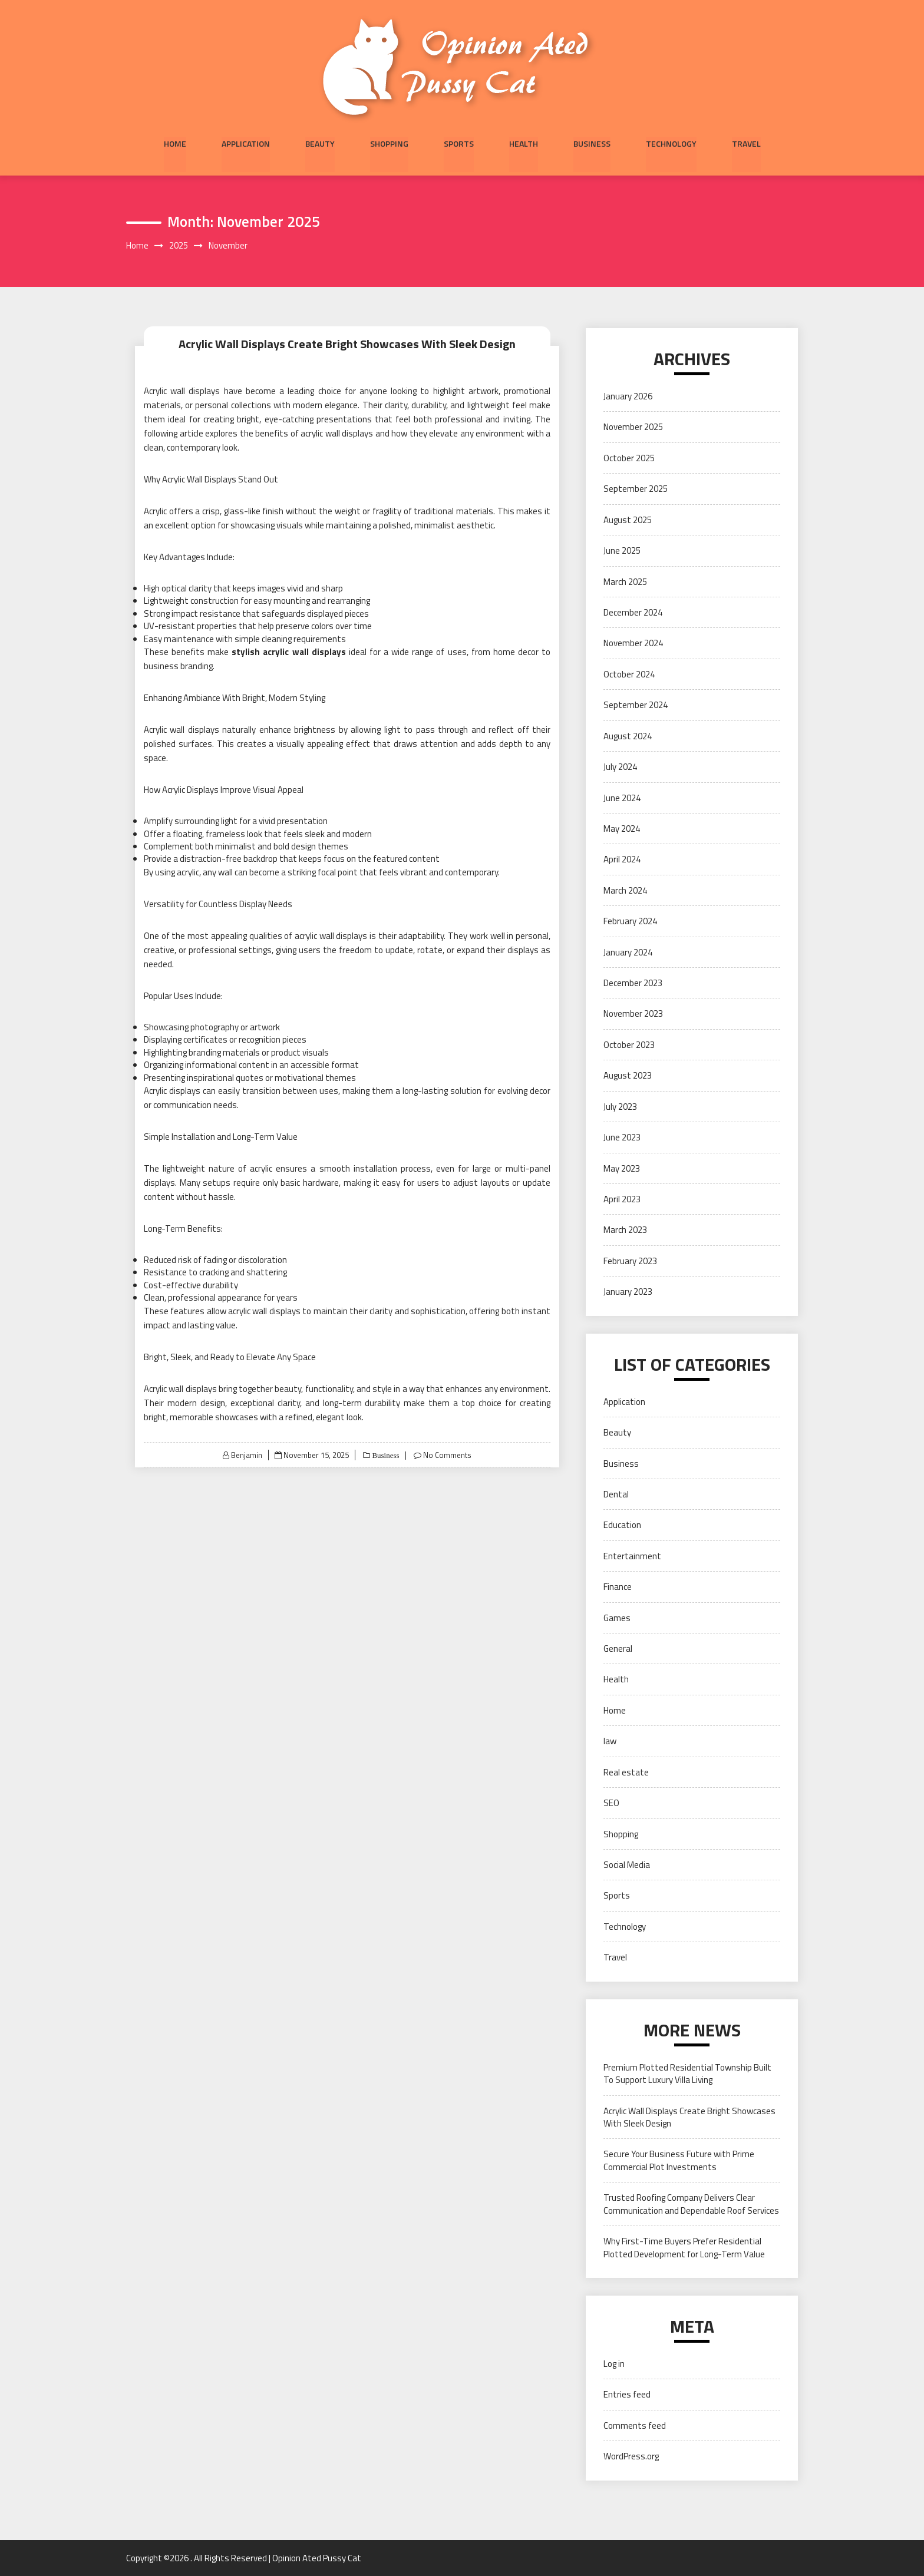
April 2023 (622, 1199)
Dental (616, 1494)
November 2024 (633, 643)
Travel (746, 143)
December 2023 (632, 983)
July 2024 (620, 766)
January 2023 (627, 1292)
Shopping (389, 143)
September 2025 (635, 489)
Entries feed (627, 2395)
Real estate (626, 1772)
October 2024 (629, 674)
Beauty (320, 143)
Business (591, 143)
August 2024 (627, 736)
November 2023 (633, 1014)
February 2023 (630, 1261)
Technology (671, 143)
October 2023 (629, 1044)
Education (622, 1525)
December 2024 (632, 612)
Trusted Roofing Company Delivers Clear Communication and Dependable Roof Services (691, 2204)
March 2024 (625, 890)
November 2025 (633, 427)
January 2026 (627, 396)
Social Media (626, 1864)
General (617, 1648)
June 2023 (622, 1137)
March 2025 (625, 581)
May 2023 (621, 1168)
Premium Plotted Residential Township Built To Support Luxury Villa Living (687, 2073)
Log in (614, 2363)
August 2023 (627, 1076)
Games (617, 1618)
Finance (617, 1587)
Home (175, 143)
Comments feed (634, 2425)
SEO (611, 1803)
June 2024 (622, 798)
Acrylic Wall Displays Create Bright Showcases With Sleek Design (347, 344)
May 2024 (621, 828)
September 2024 (635, 705)
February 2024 (630, 921)
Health (523, 143)
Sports (459, 143)
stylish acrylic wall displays (288, 652)
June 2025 (622, 550)
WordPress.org (631, 2456)
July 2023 (620, 1106)
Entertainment (632, 1556)
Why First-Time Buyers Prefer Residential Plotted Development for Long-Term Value (684, 2247)
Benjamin (246, 1455)
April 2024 (622, 860)
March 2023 (625, 1230)
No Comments (447, 1455)
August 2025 (627, 520)
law (609, 1741)
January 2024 (627, 952)
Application (246, 143)
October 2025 (629, 458)
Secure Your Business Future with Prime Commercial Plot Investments (678, 2161)
